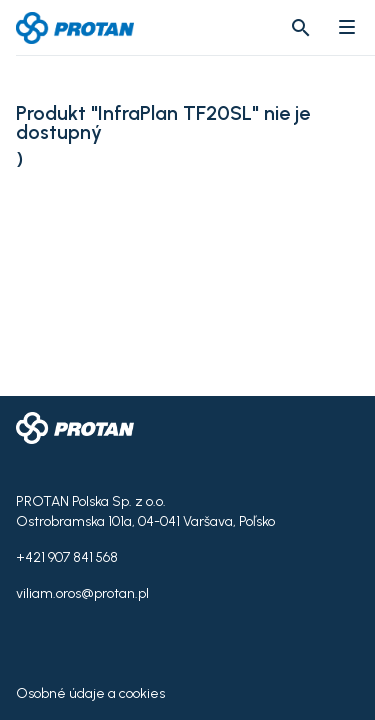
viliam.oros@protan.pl (82, 593)
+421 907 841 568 (67, 557)
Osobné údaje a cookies (90, 693)
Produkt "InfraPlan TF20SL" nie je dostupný (163, 123)
